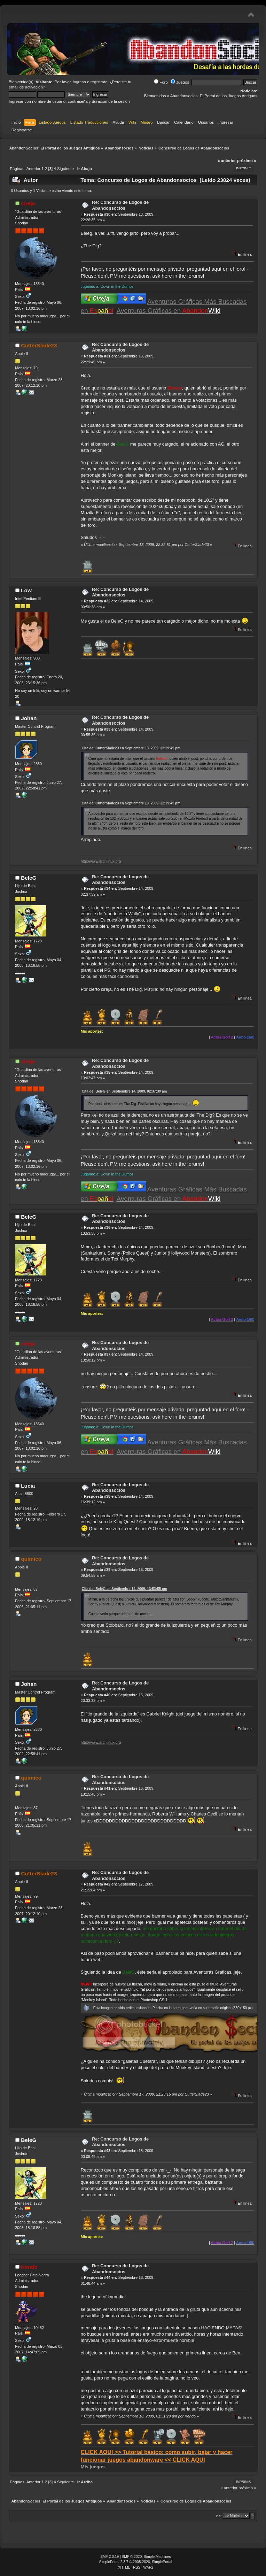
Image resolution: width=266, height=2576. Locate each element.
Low (26, 590)
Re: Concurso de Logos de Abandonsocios (120, 205)
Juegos (180, 82)
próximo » (246, 161)
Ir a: (219, 2516)
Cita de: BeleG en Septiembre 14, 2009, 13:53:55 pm (124, 1589)
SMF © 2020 (132, 2557)
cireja (28, 203)
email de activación (26, 87)
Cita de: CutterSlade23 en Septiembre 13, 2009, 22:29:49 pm (131, 748)
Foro (161, 82)
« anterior (227, 161)
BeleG (28, 878)
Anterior (33, 169)
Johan (29, 718)
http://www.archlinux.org (101, 861)
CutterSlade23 (39, 345)
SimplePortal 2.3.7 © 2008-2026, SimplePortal (135, 2562)
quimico (31, 1559)
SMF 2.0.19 (109, 2557)
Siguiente (65, 169)
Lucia (28, 1486)
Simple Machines (157, 2557)
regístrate (99, 82)
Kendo (29, 2267)
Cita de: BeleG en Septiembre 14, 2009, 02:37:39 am (124, 1091)
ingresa (79, 82)
